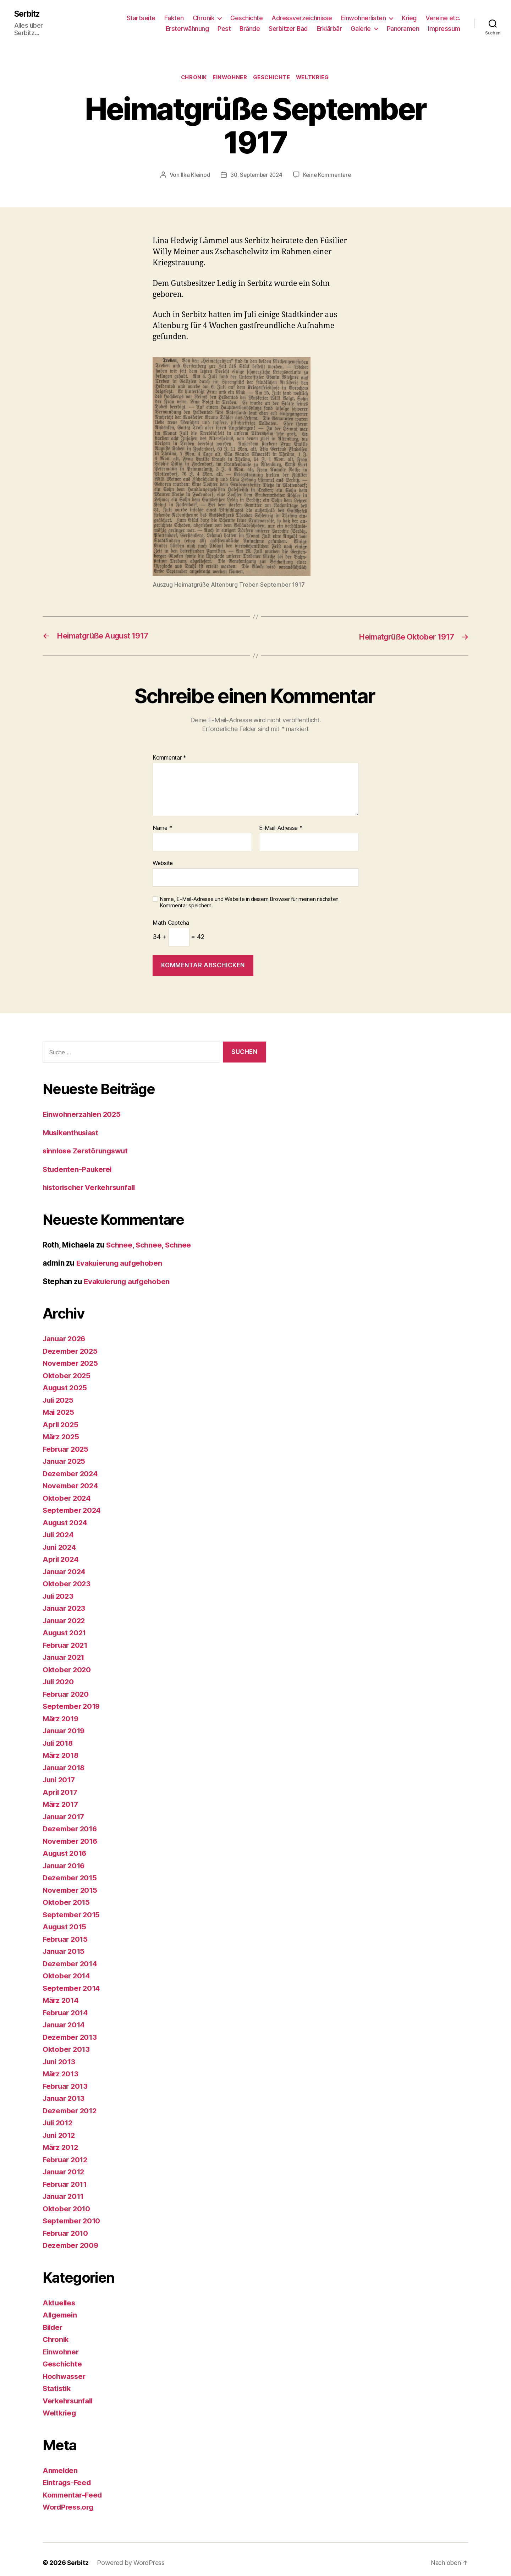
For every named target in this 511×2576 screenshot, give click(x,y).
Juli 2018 (59, 1736)
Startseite (141, 14)
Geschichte (246, 14)
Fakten (174, 14)
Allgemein (61, 2308)
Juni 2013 (60, 2054)
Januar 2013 (65, 2091)
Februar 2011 (66, 2177)
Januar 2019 (65, 1723)
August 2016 (66, 1846)
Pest (224, 25)
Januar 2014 (65, 2017)
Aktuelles (60, 2296)
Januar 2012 (65, 2165)
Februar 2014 (66, 2005)
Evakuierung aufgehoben (121, 1256)
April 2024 (61, 1552)
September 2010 (72, 2214)
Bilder (53, 2320)
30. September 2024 (255, 168)
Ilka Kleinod (193, 168)
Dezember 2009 (71, 2238)
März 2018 (61, 1748)
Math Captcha (171, 916)
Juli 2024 (59, 1527)
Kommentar (169, 751)
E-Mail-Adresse (281, 821)
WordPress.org (70, 2500)
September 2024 (73, 1503)
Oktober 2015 (67, 1895)
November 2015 (71, 1883)
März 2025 (62, 1429)
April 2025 (61, 1417)
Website (163, 856)
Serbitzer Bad (288, 25)
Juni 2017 (60, 1772)
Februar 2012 (66, 2152)
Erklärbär (329, 25)
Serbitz (28, 14)
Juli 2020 (59, 1674)
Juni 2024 (60, 1540)
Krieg (409, 14)
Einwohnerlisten (363, 14)
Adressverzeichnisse (301, 14)
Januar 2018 (65, 1760)
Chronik (204, 14)
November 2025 (71, 1356)
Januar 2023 (65, 1601)
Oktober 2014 (67, 1968)
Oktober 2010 (67, 2201)
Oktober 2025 (67, 1368)
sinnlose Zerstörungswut (87, 1144)
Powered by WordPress (131, 2556)
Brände (250, 25)
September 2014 (72, 1981)
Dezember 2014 (71, 1956)
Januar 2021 (65, 1650)
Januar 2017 (65, 1809)
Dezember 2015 (71, 1870)
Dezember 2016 (71, 1821)
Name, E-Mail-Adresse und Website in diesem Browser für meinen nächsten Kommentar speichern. (249, 895)
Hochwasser (65, 2369)
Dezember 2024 (71, 1466)
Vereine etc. (442, 14)
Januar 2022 (65, 1613)
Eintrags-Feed (68, 2475)
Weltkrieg (315, 71)
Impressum (444, 25)
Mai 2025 (59, 1405)
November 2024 (71, 1478)
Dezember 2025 (71, 1344)
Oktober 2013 (67, 2042)
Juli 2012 (59, 2116)
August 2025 (66, 1380)
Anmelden (61, 2463)
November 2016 (71, 1834)
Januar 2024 (65, 1564)
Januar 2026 (65, 1331)
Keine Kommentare (328, 168)
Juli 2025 (59, 1393)
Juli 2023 (59, 1589)
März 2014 (61, 1993)
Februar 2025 (66, 1442)
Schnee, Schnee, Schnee (149, 1238)
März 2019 (61, 1711)
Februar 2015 (66, 1932)
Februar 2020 (67, 1687)
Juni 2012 (60, 2128)
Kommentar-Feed (73, 2488)
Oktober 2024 (67, 1491)
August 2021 (65, 1625)
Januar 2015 (65, 1944)
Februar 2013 (66, 2079)
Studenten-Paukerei (78, 1162)
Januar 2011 (64, 2189)
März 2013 (61, 2067)
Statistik (57, 2381)
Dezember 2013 (71, 2030)
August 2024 (66, 1515)
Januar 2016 (65, 1858)
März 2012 (61, 2140)
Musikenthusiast (72, 1125)
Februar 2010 (66, 2226)
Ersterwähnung (187, 25)
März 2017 (61, 1797)
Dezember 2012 (71, 2103)
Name (162, 821)
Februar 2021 (66, 1638)
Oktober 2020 (67, 1662)
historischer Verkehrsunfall (92, 1180)
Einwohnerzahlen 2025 (83, 1107)
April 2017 (61, 1785)
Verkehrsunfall (69, 2394)
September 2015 (72, 1907)
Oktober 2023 (67, 1576)
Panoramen (403, 25)
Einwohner (229, 71)
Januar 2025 (65, 1454)
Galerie (361, 25)
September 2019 (72, 1699)
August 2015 (65, 1919)
